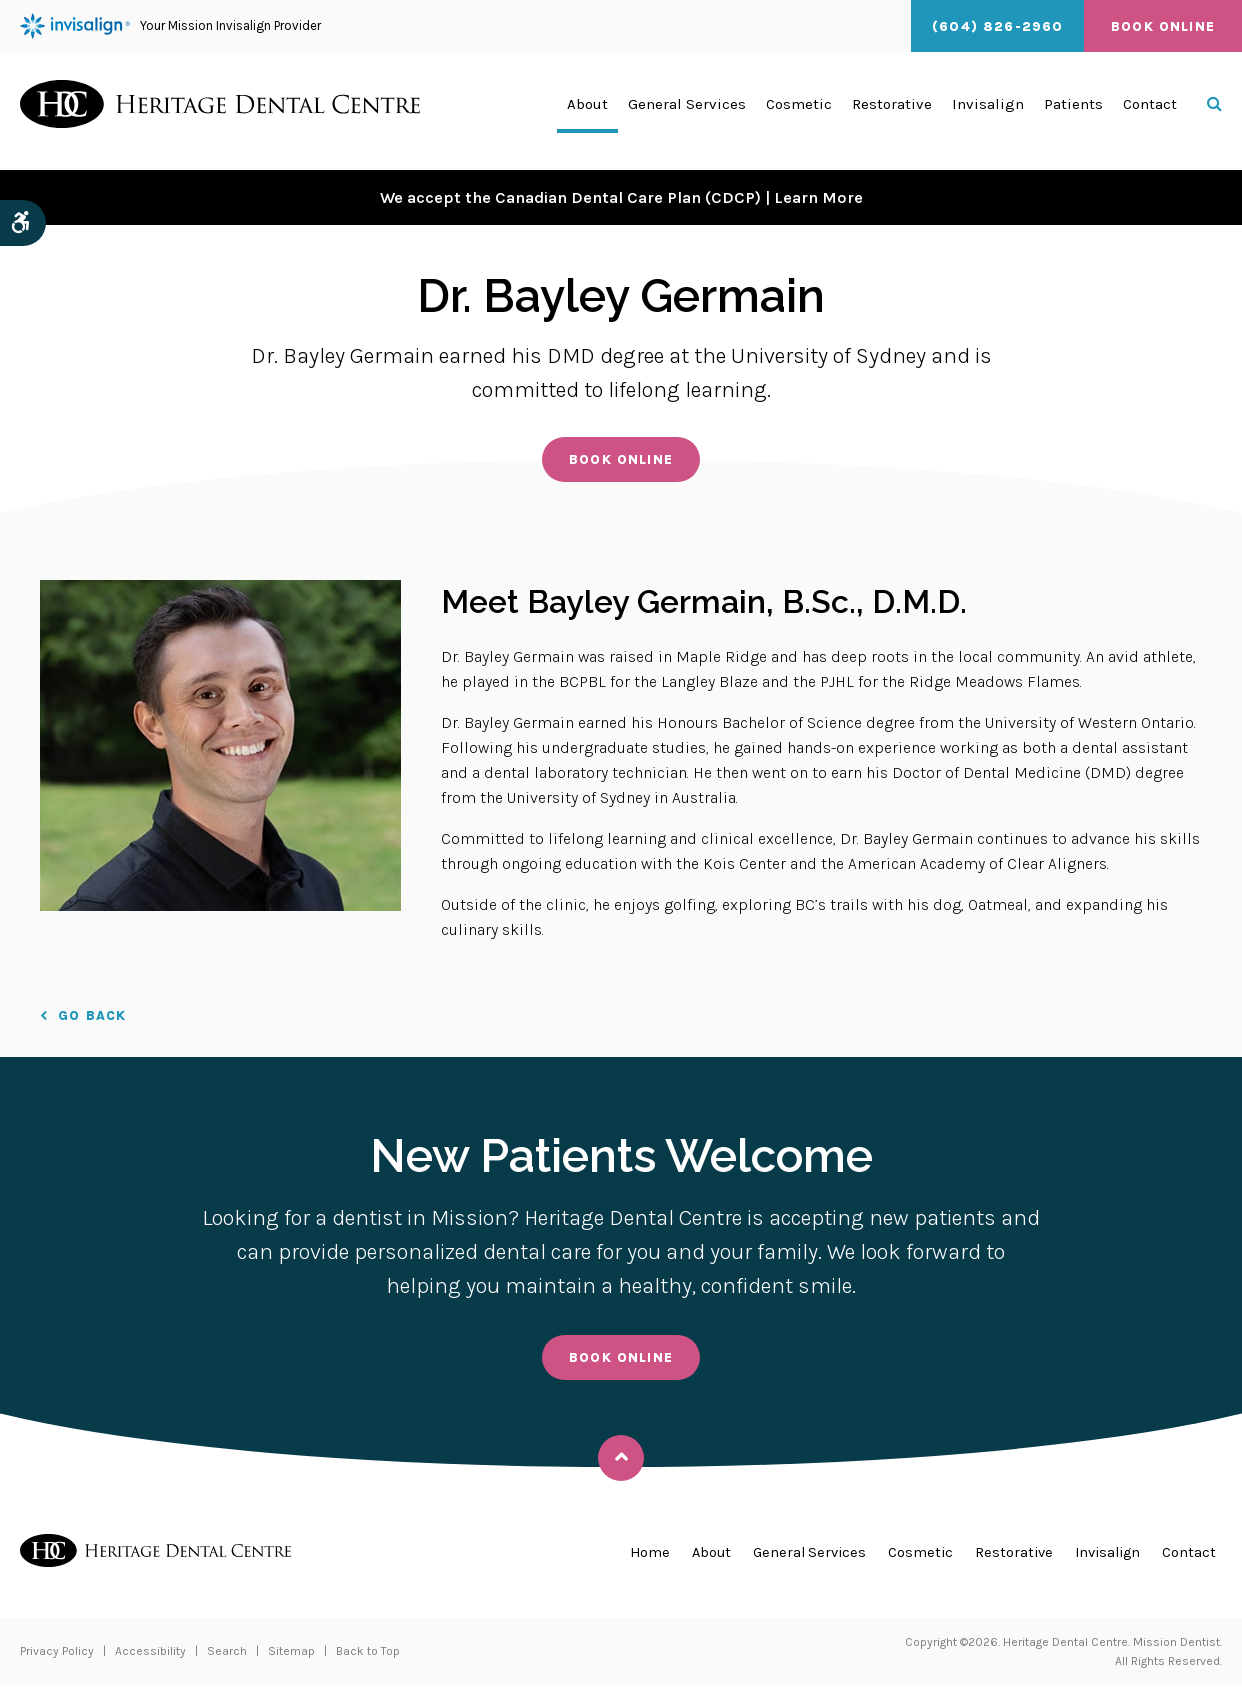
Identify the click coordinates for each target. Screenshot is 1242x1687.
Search (227, 1653)
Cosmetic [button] (799, 111)
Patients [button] (1073, 111)
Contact (1150, 111)
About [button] (587, 111)
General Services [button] (687, 111)
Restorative (1006, 1554)
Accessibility (150, 1653)
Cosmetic (911, 1554)
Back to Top (368, 1653)
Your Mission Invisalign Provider (170, 26)
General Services (797, 1554)
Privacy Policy (57, 1653)
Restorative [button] (892, 111)
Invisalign (1104, 1554)
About (695, 1554)
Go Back (92, 1016)
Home (632, 1554)
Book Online (1163, 26)
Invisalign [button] (988, 111)
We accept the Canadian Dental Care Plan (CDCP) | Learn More (621, 197)
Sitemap (291, 1653)
